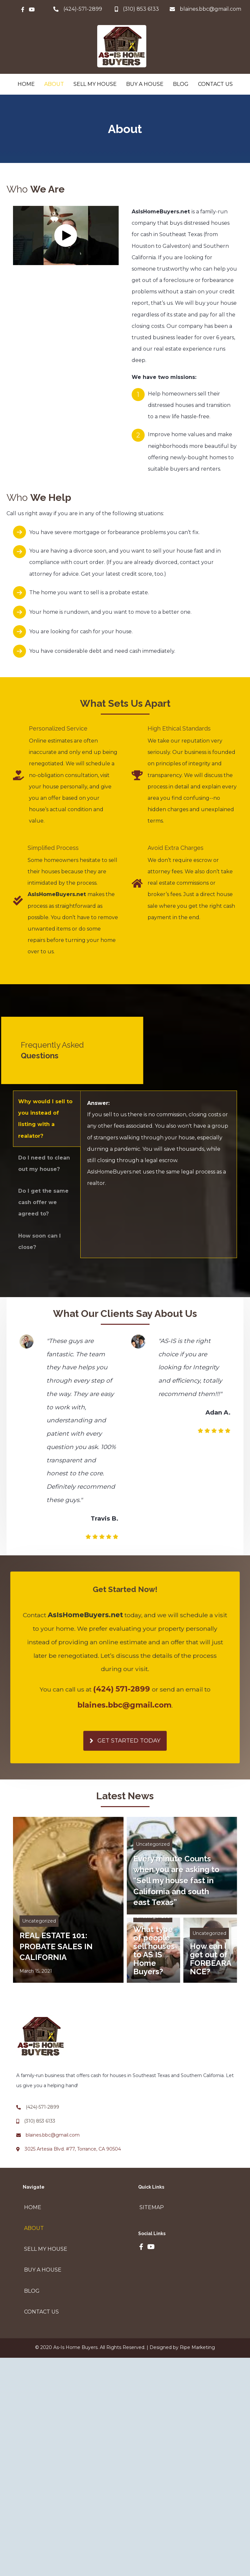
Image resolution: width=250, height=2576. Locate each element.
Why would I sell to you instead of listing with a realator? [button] (45, 1118)
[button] (65, 235)
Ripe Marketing (197, 2347)
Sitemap (151, 2207)
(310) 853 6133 (39, 2121)
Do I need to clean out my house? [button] (44, 1163)
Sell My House (95, 84)
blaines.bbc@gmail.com (210, 9)
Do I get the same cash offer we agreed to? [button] (43, 1202)
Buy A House (145, 84)
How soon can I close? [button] (39, 1241)
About (54, 84)
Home (26, 84)
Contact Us (215, 84)
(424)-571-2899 (82, 9)
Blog (181, 84)
